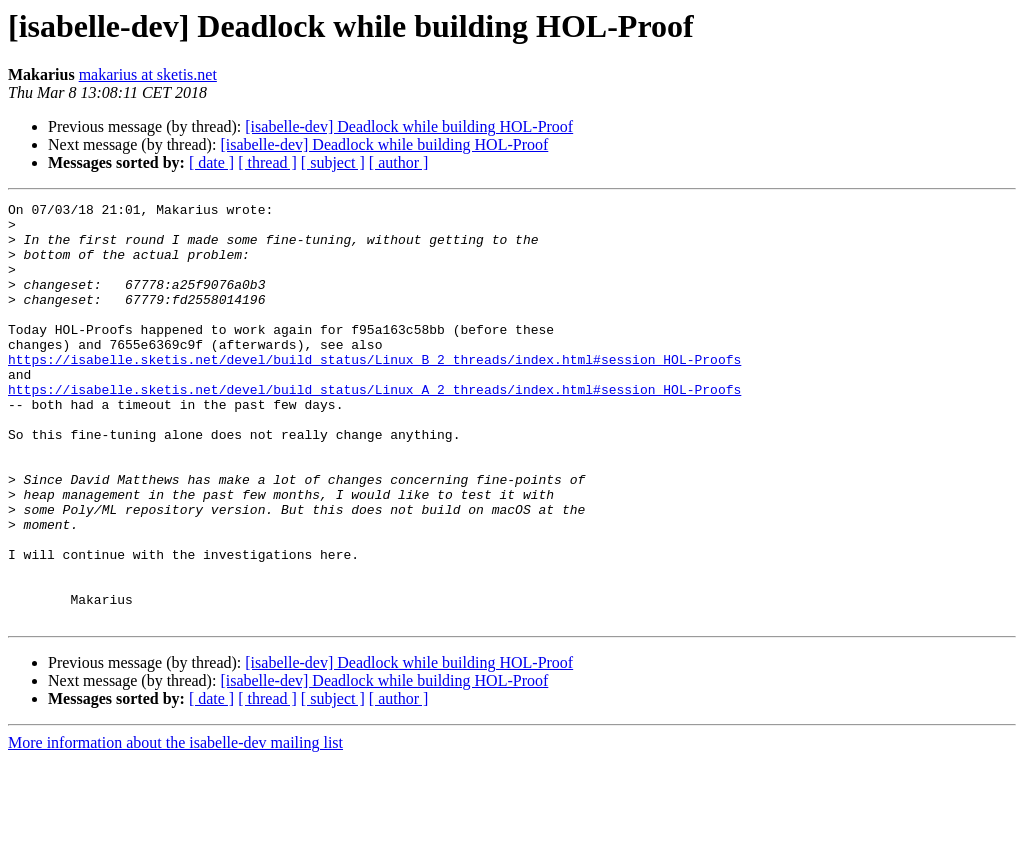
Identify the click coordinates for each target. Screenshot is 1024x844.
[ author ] (399, 162)
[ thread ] (267, 162)
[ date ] (211, 162)
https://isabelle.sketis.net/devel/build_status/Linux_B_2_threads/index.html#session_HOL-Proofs (374, 392)
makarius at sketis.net (148, 74)
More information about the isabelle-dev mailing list (175, 826)
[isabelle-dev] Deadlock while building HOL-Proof (409, 126)
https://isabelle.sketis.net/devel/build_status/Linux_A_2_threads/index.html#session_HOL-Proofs (374, 428)
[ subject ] (333, 162)
